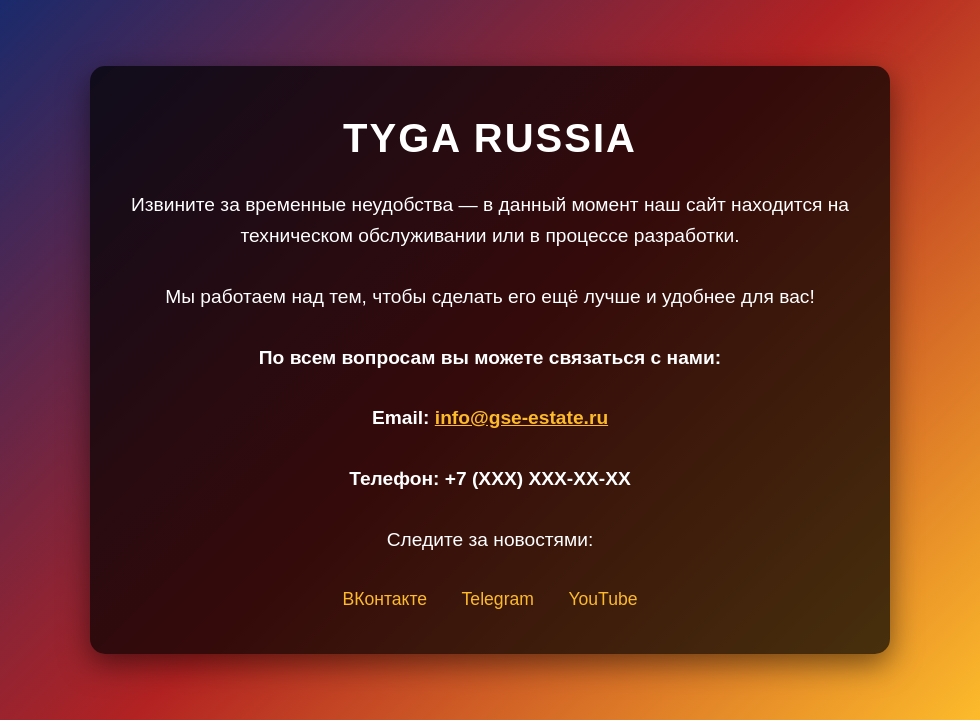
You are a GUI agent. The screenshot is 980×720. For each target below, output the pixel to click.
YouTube (602, 599)
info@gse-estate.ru (521, 417)
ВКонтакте (384, 599)
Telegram (498, 599)
